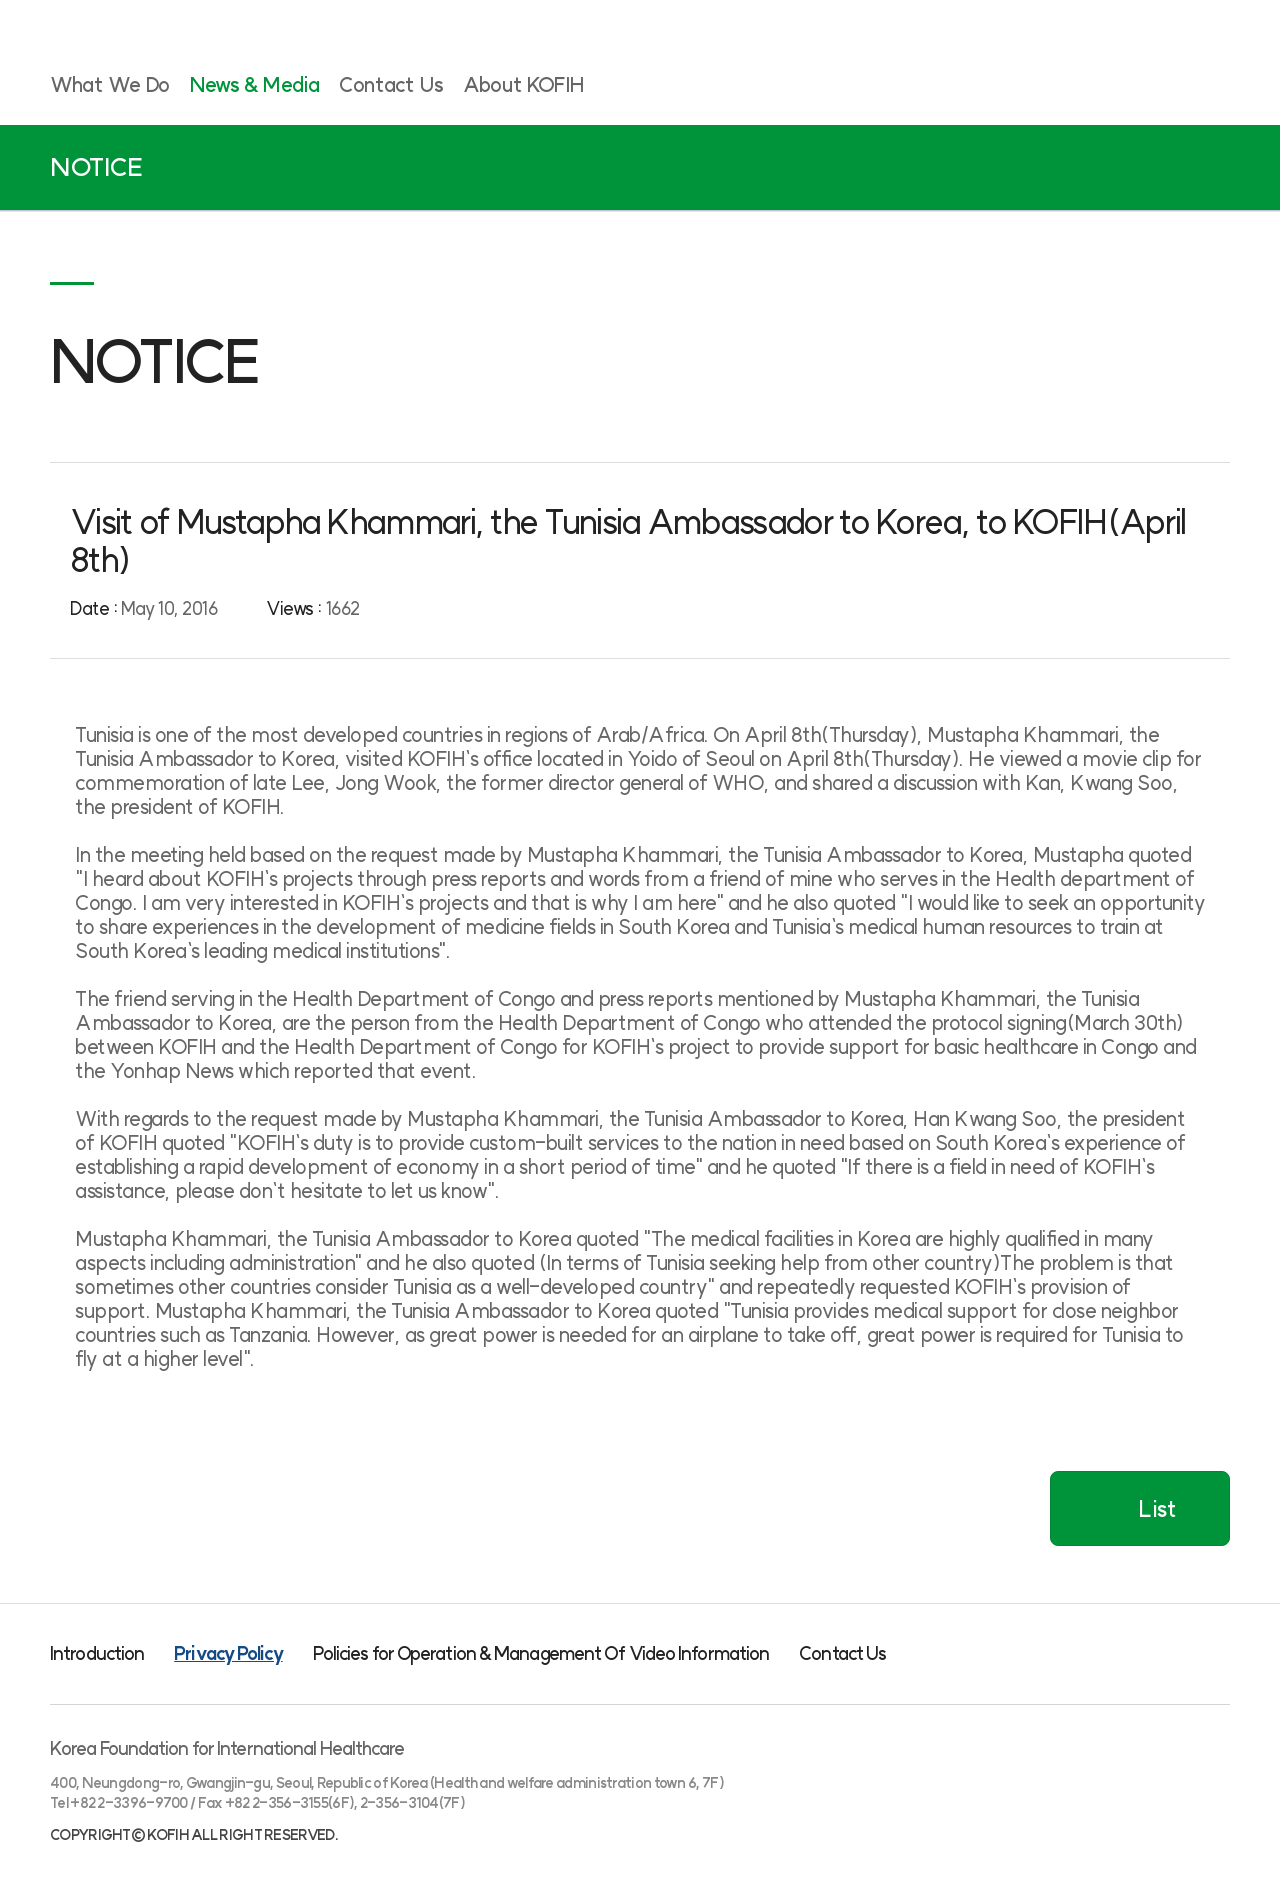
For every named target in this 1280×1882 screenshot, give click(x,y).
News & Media (254, 84)
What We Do (110, 84)
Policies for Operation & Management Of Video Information (541, 1653)
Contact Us (391, 84)
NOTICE (96, 167)
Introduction (97, 1653)
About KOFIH (523, 84)
